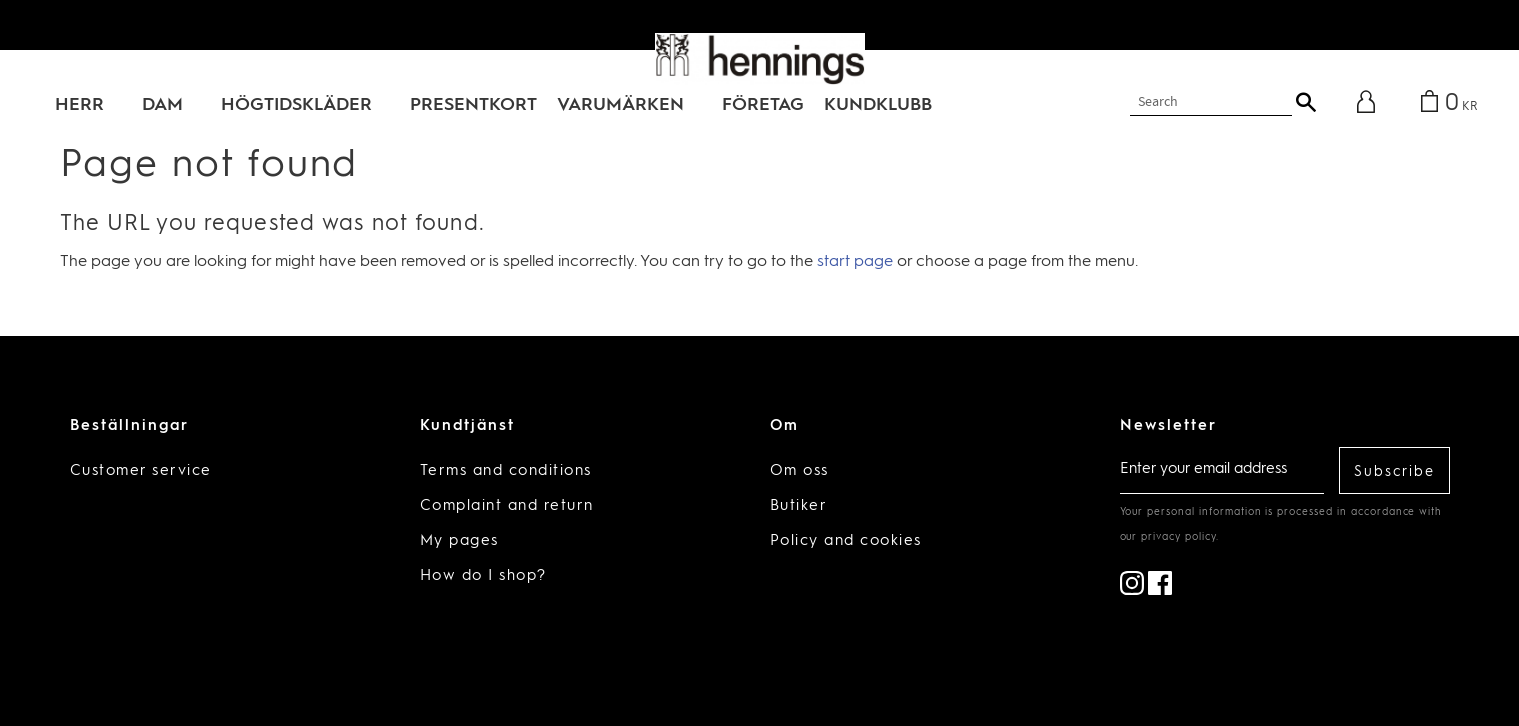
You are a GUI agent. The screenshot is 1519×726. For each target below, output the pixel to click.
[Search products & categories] (1211, 102)
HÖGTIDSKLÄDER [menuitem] (296, 105)
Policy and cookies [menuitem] (846, 541)
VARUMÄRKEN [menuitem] (620, 105)
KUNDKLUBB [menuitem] (878, 105)
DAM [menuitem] (162, 105)
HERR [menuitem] (79, 105)
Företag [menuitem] (763, 105)
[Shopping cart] (1445, 104)
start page (855, 262)
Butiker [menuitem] (799, 506)
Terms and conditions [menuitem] (506, 471)
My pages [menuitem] (459, 541)
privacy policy (1178, 537)
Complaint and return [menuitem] (507, 506)
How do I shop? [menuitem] (483, 576)
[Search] (1306, 102)
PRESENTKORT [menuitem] (473, 105)
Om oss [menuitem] (799, 471)
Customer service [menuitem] (141, 471)
